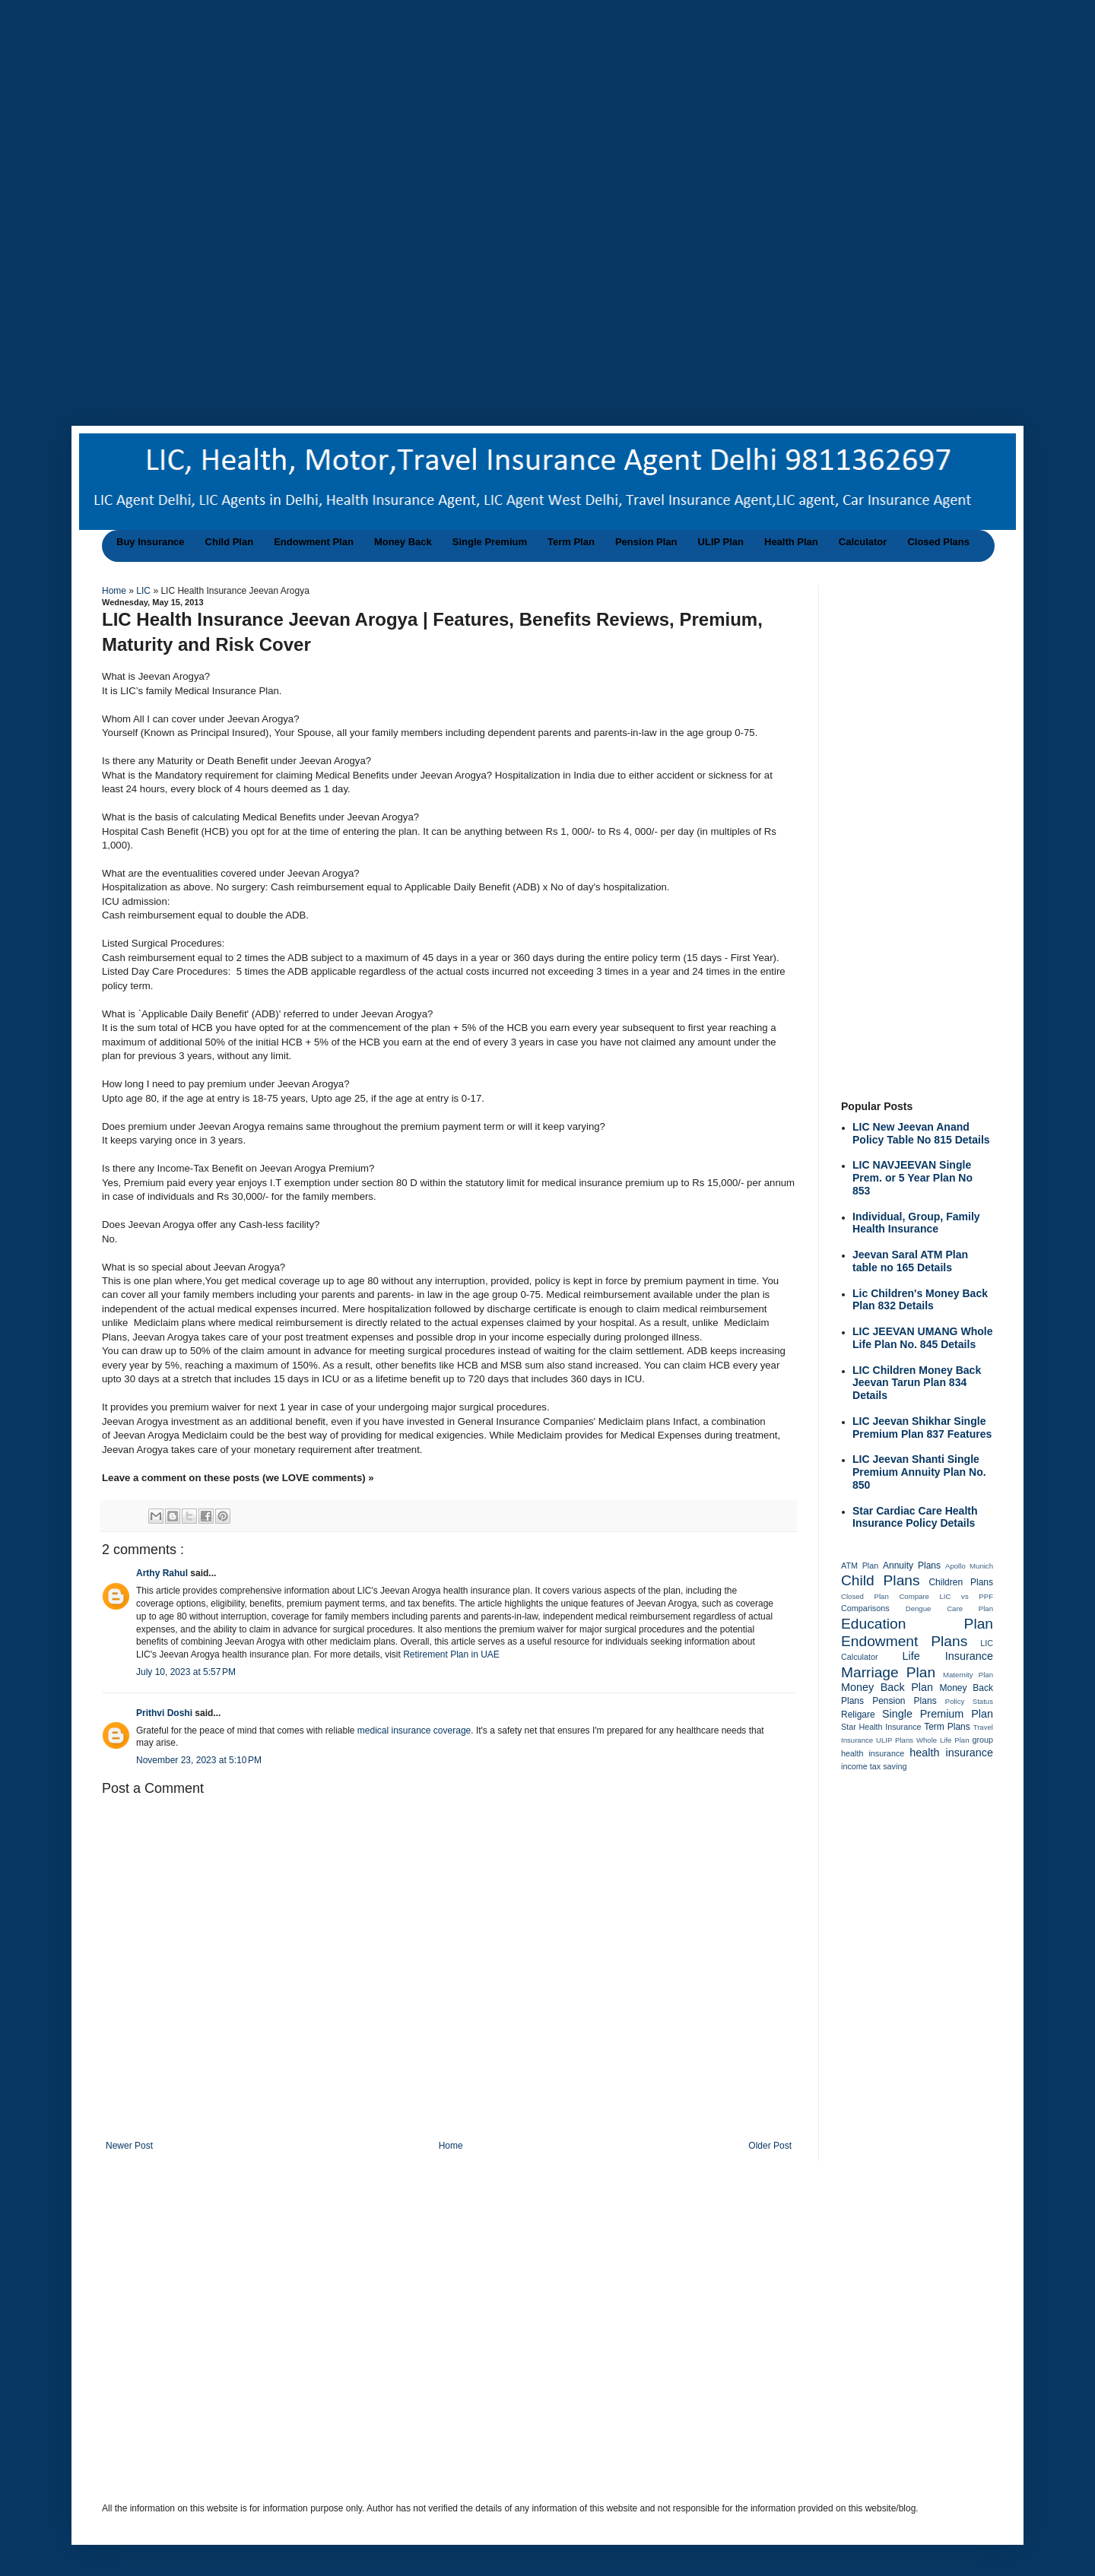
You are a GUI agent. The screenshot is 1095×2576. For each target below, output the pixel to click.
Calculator (863, 541)
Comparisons (865, 1608)
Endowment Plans (904, 1641)
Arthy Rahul (163, 1573)
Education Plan (917, 1624)
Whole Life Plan (943, 1740)
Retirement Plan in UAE (451, 1654)
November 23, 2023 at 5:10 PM (199, 1760)
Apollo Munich (969, 1566)
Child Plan (229, 541)
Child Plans (880, 1580)
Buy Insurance (150, 541)
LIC (144, 590)
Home (115, 590)
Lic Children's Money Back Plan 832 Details (920, 1299)
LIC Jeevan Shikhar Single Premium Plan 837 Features (922, 1427)
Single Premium (489, 541)
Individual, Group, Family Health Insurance (916, 1223)
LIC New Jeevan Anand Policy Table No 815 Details (921, 1133)
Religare (858, 1714)
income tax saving (873, 1766)
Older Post (770, 2145)
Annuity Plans (912, 1565)
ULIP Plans (894, 1740)
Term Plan (571, 541)
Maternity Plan (968, 1674)
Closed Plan (865, 1596)
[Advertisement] (486, 106)
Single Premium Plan (937, 1714)
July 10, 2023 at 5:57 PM (186, 1672)
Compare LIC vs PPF (946, 1596)
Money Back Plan (887, 1687)
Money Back (403, 541)
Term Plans (947, 1726)
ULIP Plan (721, 541)
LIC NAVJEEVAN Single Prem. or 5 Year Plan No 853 (912, 1178)
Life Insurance (948, 1656)
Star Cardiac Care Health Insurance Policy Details (915, 1517)
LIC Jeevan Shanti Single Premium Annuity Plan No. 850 (919, 1472)
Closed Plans (938, 541)
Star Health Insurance (881, 1726)
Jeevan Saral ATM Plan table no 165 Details (910, 1261)
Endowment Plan (314, 541)
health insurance (951, 1752)
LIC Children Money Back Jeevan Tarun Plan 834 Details (916, 1383)
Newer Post (129, 2145)
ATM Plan (859, 1565)
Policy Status (969, 1701)
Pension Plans (904, 1701)
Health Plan (791, 541)
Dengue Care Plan (949, 1608)
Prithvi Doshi (165, 1713)
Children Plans (960, 1582)
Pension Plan (646, 541)
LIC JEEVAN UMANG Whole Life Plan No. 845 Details (922, 1337)
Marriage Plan (888, 1672)
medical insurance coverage (414, 1730)
